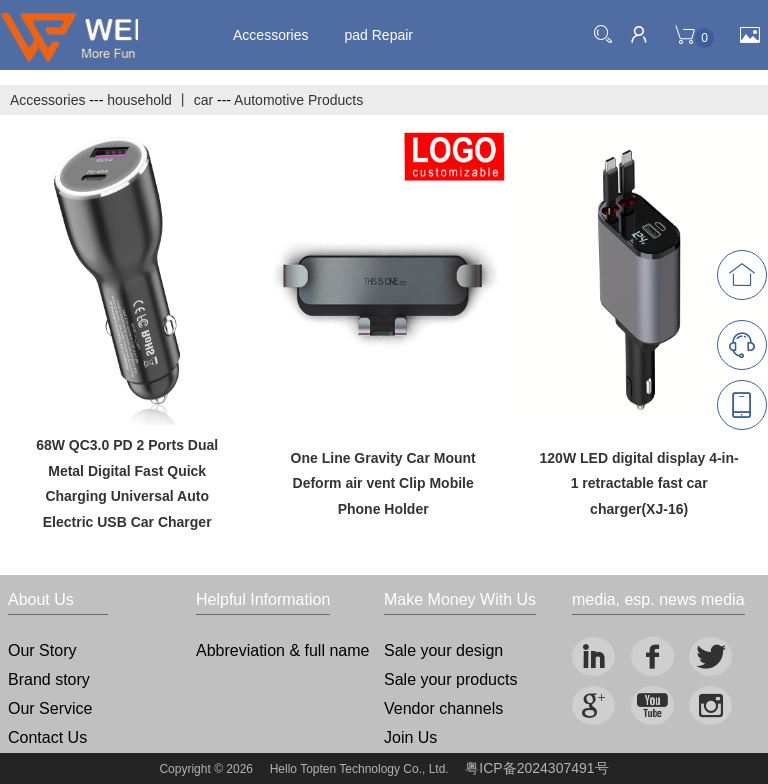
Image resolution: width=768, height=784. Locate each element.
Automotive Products (298, 100)
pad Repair (379, 35)
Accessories (270, 35)
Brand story (49, 679)
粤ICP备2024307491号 (536, 768)
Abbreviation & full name (282, 650)
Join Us (410, 737)
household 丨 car (160, 100)
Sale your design (443, 650)
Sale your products (450, 679)
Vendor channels (443, 708)
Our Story (42, 650)
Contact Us (47, 737)
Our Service (50, 708)
